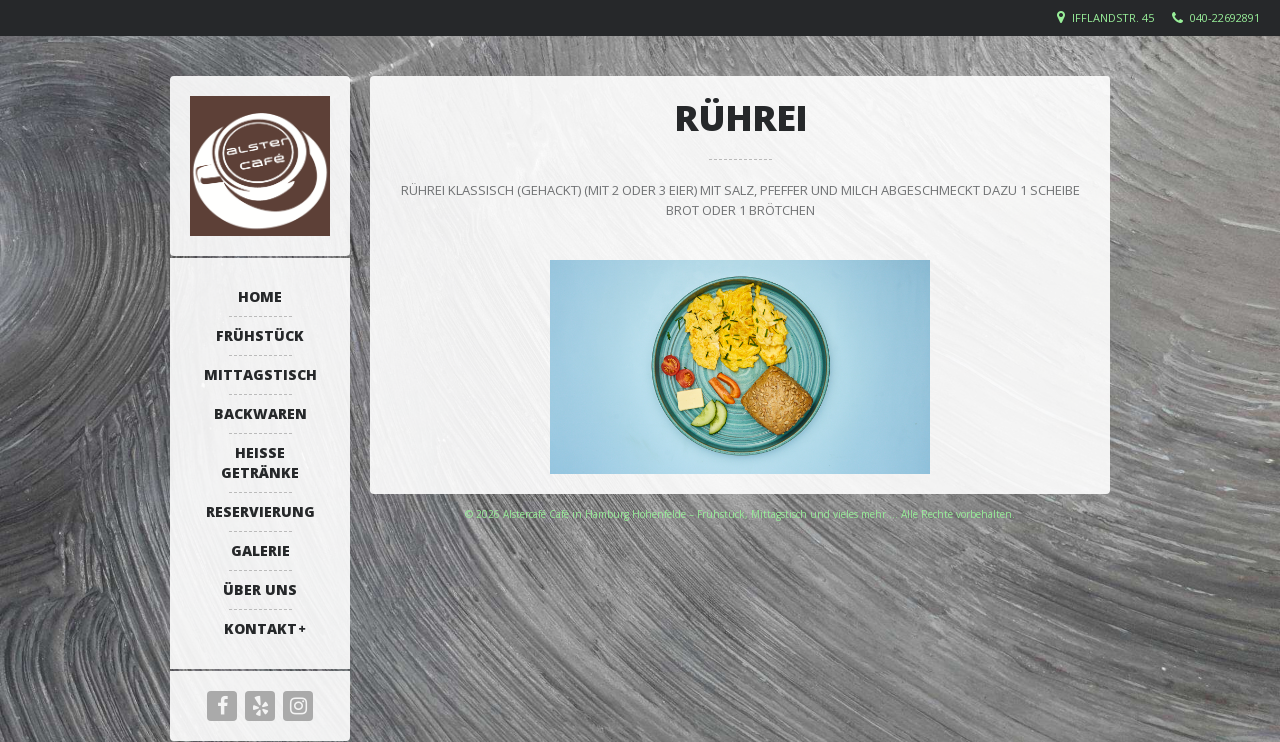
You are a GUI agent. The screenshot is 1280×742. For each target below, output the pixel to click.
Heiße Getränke (260, 462)
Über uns (260, 589)
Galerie (260, 550)
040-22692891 (1225, 17)
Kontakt (260, 628)
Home (260, 296)
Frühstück (260, 335)
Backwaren (260, 413)
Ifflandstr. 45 (1113, 17)
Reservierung (260, 511)
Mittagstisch (260, 374)
